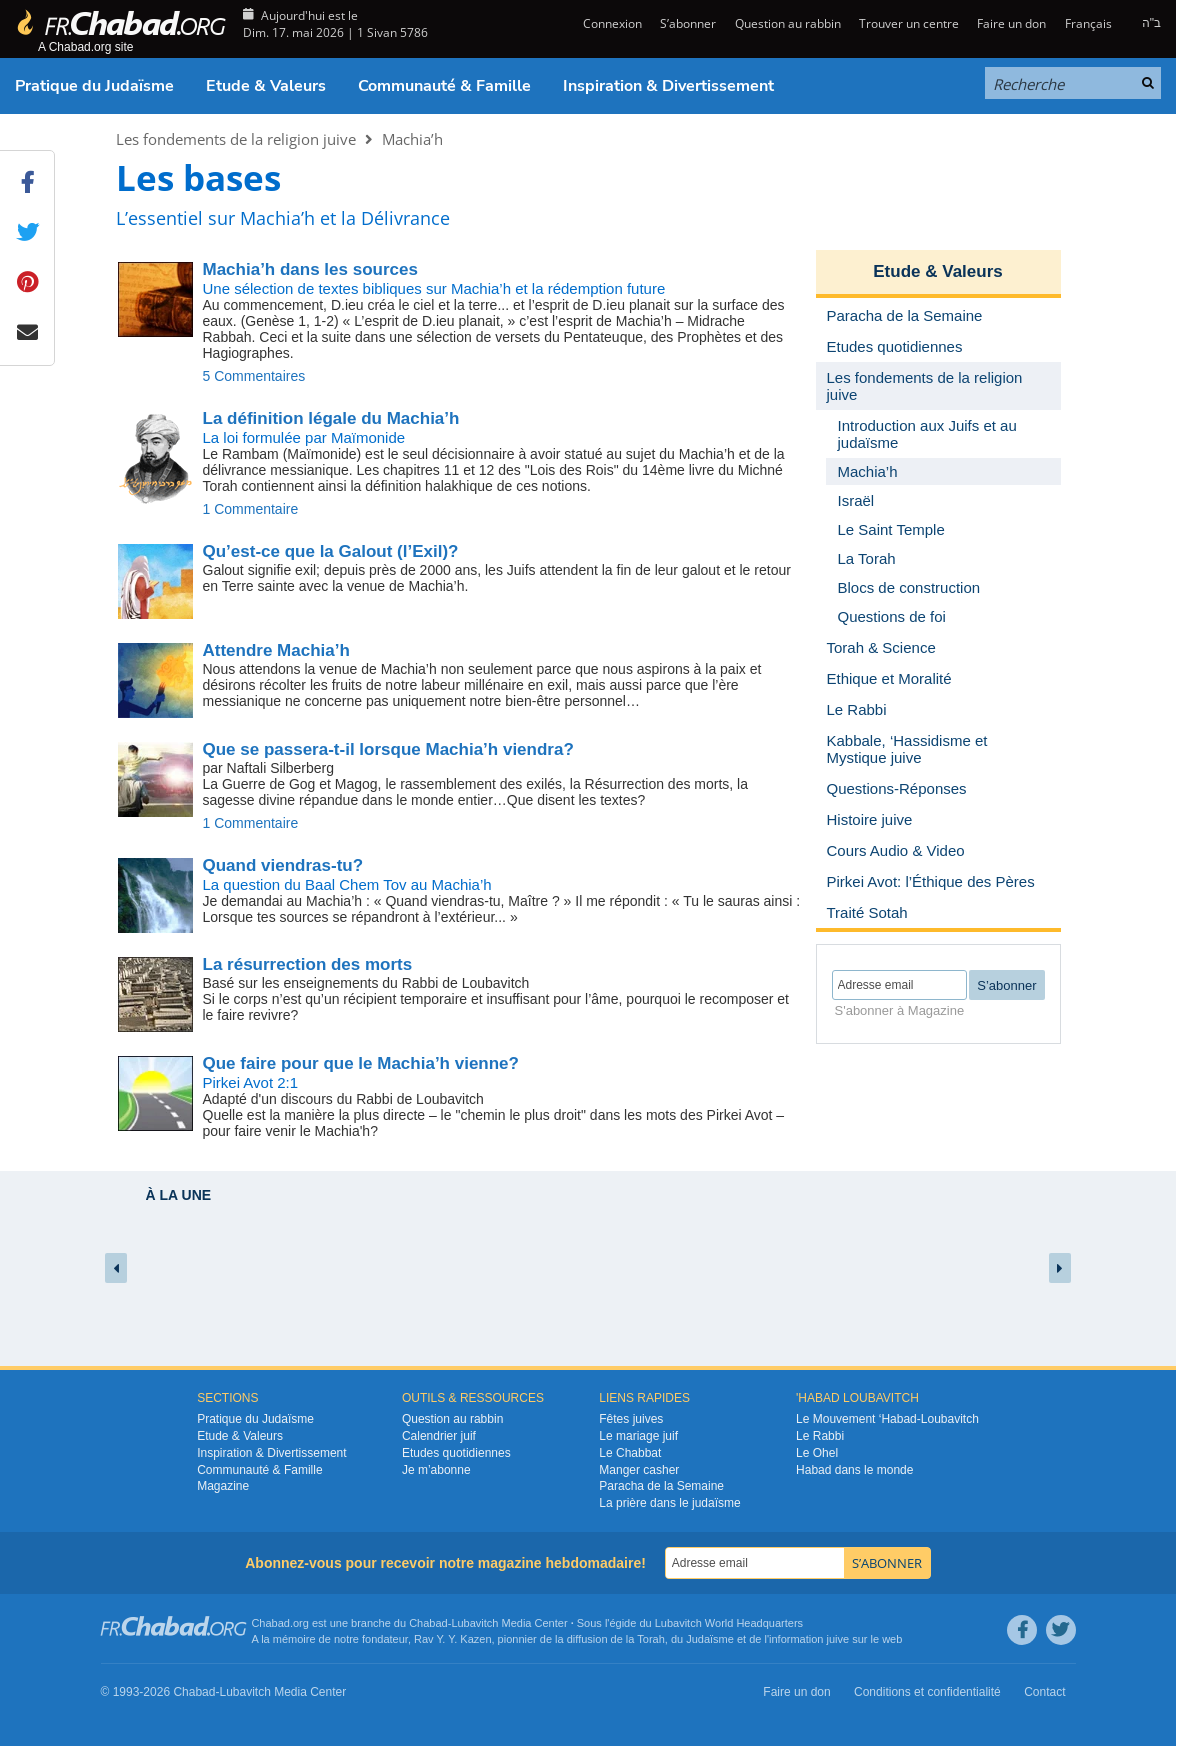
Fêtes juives (631, 1419)
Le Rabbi (820, 1436)
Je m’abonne (436, 1470)
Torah (651, 1639)
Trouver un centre (909, 23)
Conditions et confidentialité (927, 1692)
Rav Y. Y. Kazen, (454, 1639)
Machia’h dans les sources (310, 269)
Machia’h (412, 139)
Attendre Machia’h (276, 650)
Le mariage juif (638, 1436)
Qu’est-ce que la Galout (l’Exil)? (331, 551)
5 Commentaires (254, 376)
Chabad (428, 1623)
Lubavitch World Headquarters (729, 1623)
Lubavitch (474, 1623)
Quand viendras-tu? (283, 865)
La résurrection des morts (308, 964)
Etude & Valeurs (266, 86)
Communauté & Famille (444, 86)
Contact (1044, 1692)
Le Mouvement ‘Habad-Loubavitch (887, 1419)
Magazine (223, 1486)
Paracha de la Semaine (661, 1486)
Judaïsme (710, 1639)
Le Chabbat (630, 1453)
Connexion (611, 23)
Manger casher (639, 1470)
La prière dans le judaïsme (669, 1503)
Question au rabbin (788, 23)
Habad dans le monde (854, 1470)
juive (838, 1639)
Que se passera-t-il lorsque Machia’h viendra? (388, 749)
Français (1088, 23)
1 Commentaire (251, 509)
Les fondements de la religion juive (236, 139)
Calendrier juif (439, 1436)
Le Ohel (817, 1453)
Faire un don (1011, 23)
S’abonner (688, 23)
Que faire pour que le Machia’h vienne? (361, 1063)
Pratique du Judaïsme (94, 86)
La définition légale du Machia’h (331, 418)
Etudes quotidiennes (456, 1453)
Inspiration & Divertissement (668, 86)
